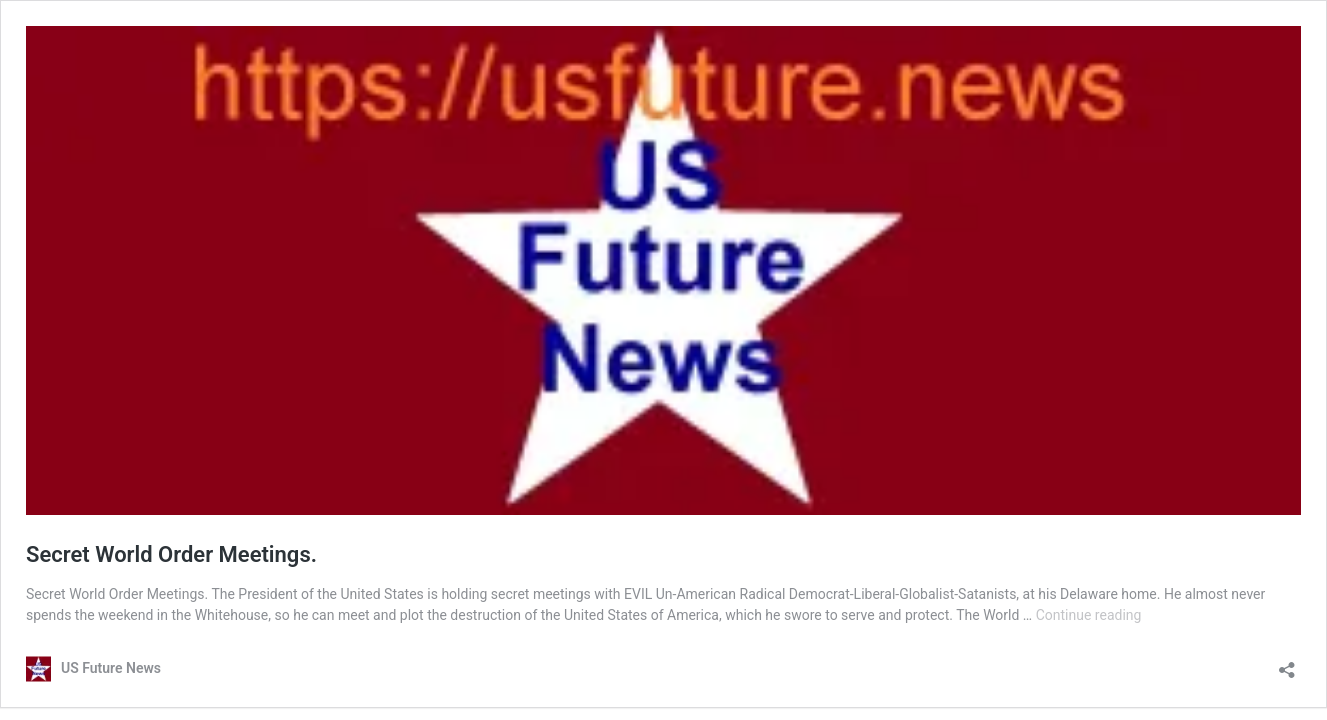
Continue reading (1089, 615)
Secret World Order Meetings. (171, 554)
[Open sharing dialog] (1287, 663)
